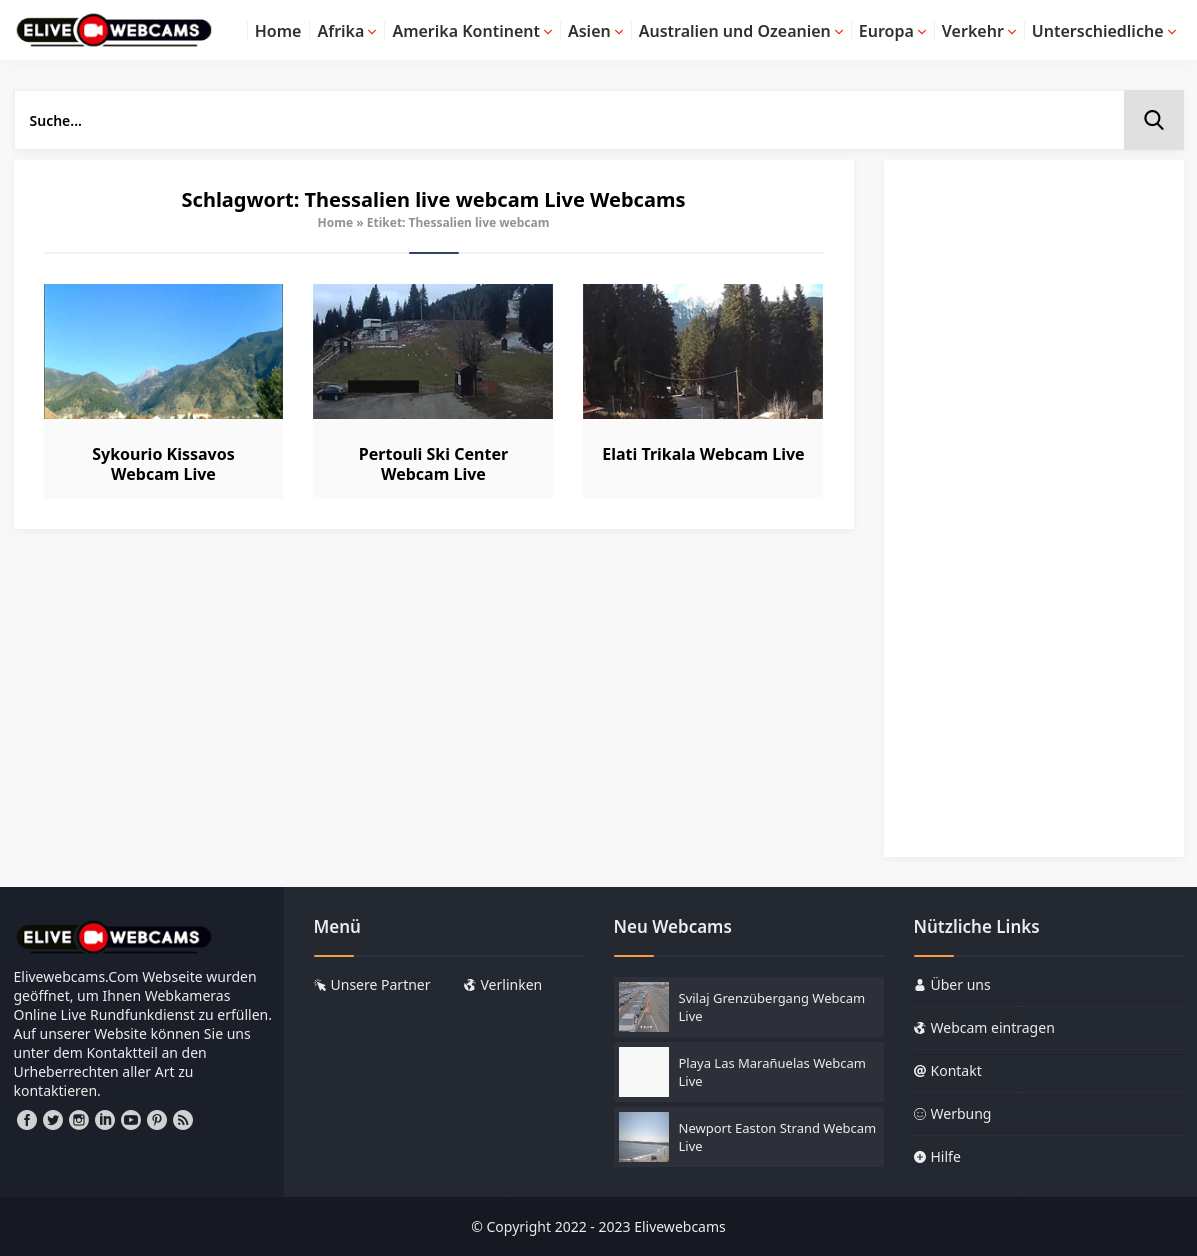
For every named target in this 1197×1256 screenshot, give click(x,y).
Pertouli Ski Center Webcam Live (433, 464)
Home (336, 222)
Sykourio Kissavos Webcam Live (163, 464)
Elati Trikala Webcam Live (703, 454)
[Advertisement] (1034, 518)
